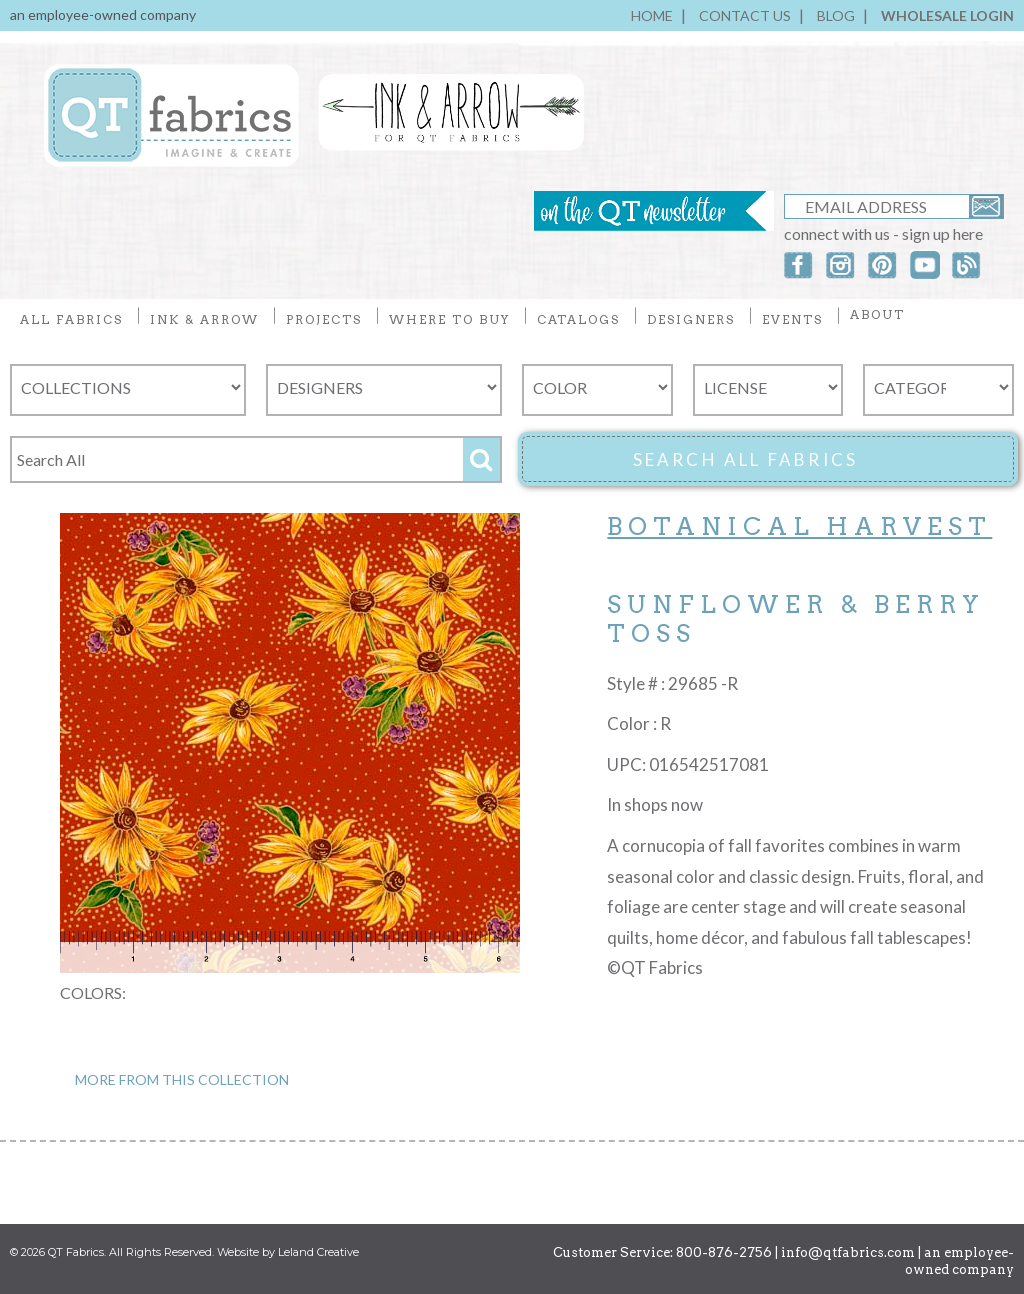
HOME (652, 15)
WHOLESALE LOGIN (947, 15)
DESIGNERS (691, 319)
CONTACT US (745, 15)
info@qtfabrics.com (848, 1252)
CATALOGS (578, 319)
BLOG (836, 15)
